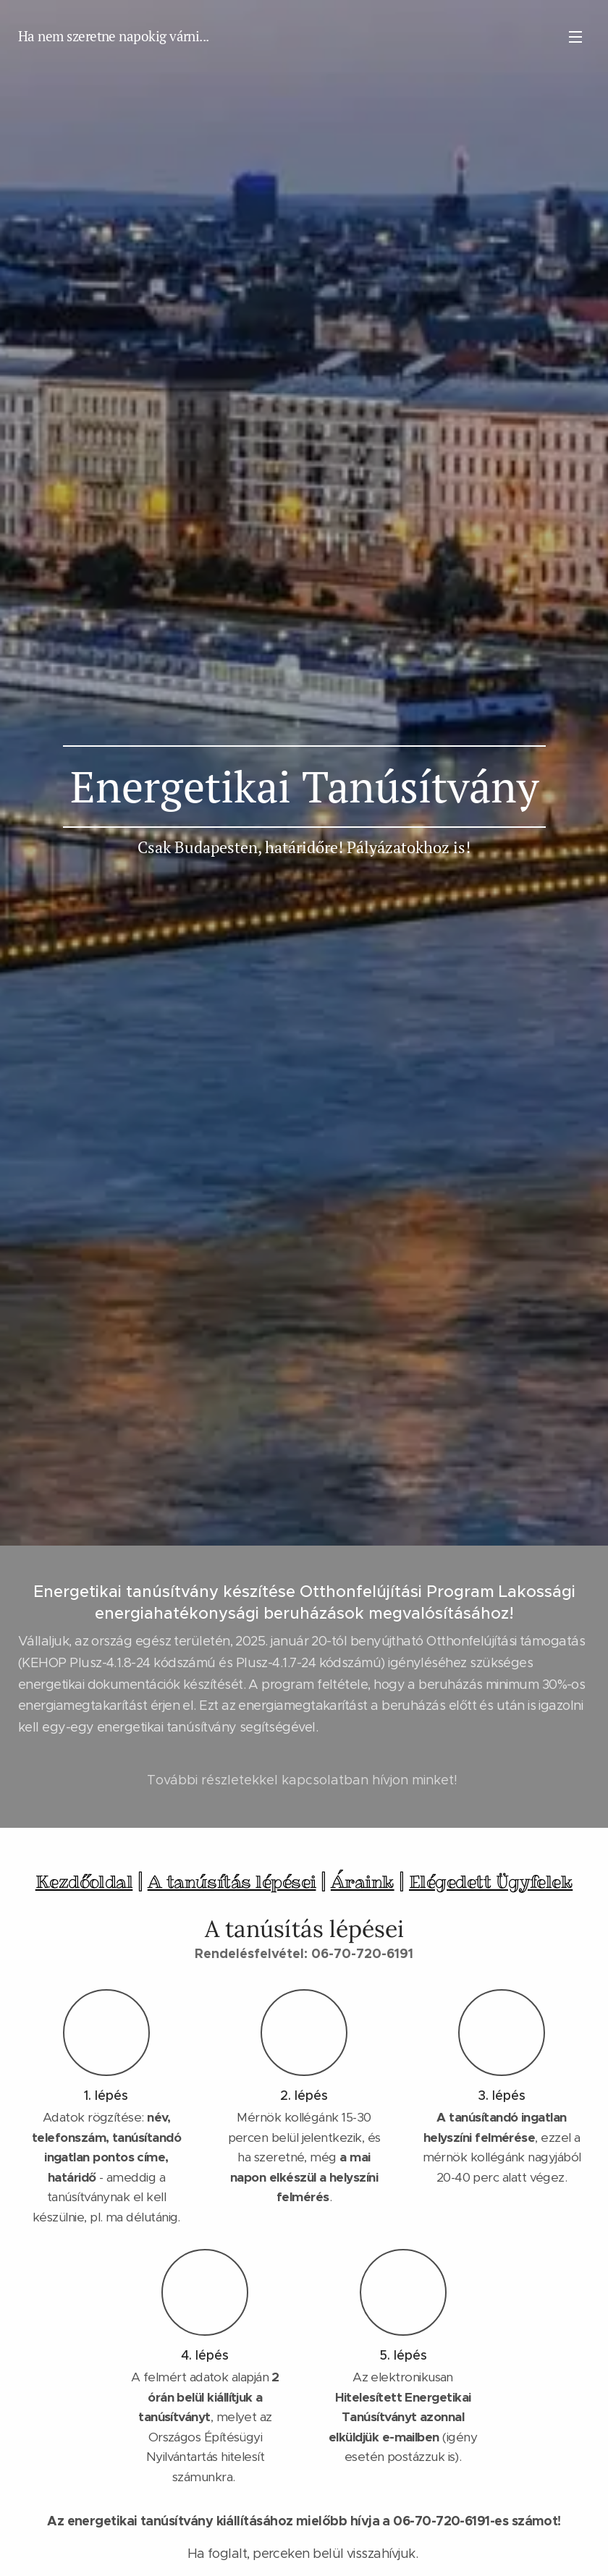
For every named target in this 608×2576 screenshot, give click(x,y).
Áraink (362, 1882)
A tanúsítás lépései (232, 1882)
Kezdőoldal (84, 1882)
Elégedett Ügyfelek (491, 1882)
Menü (575, 37)
